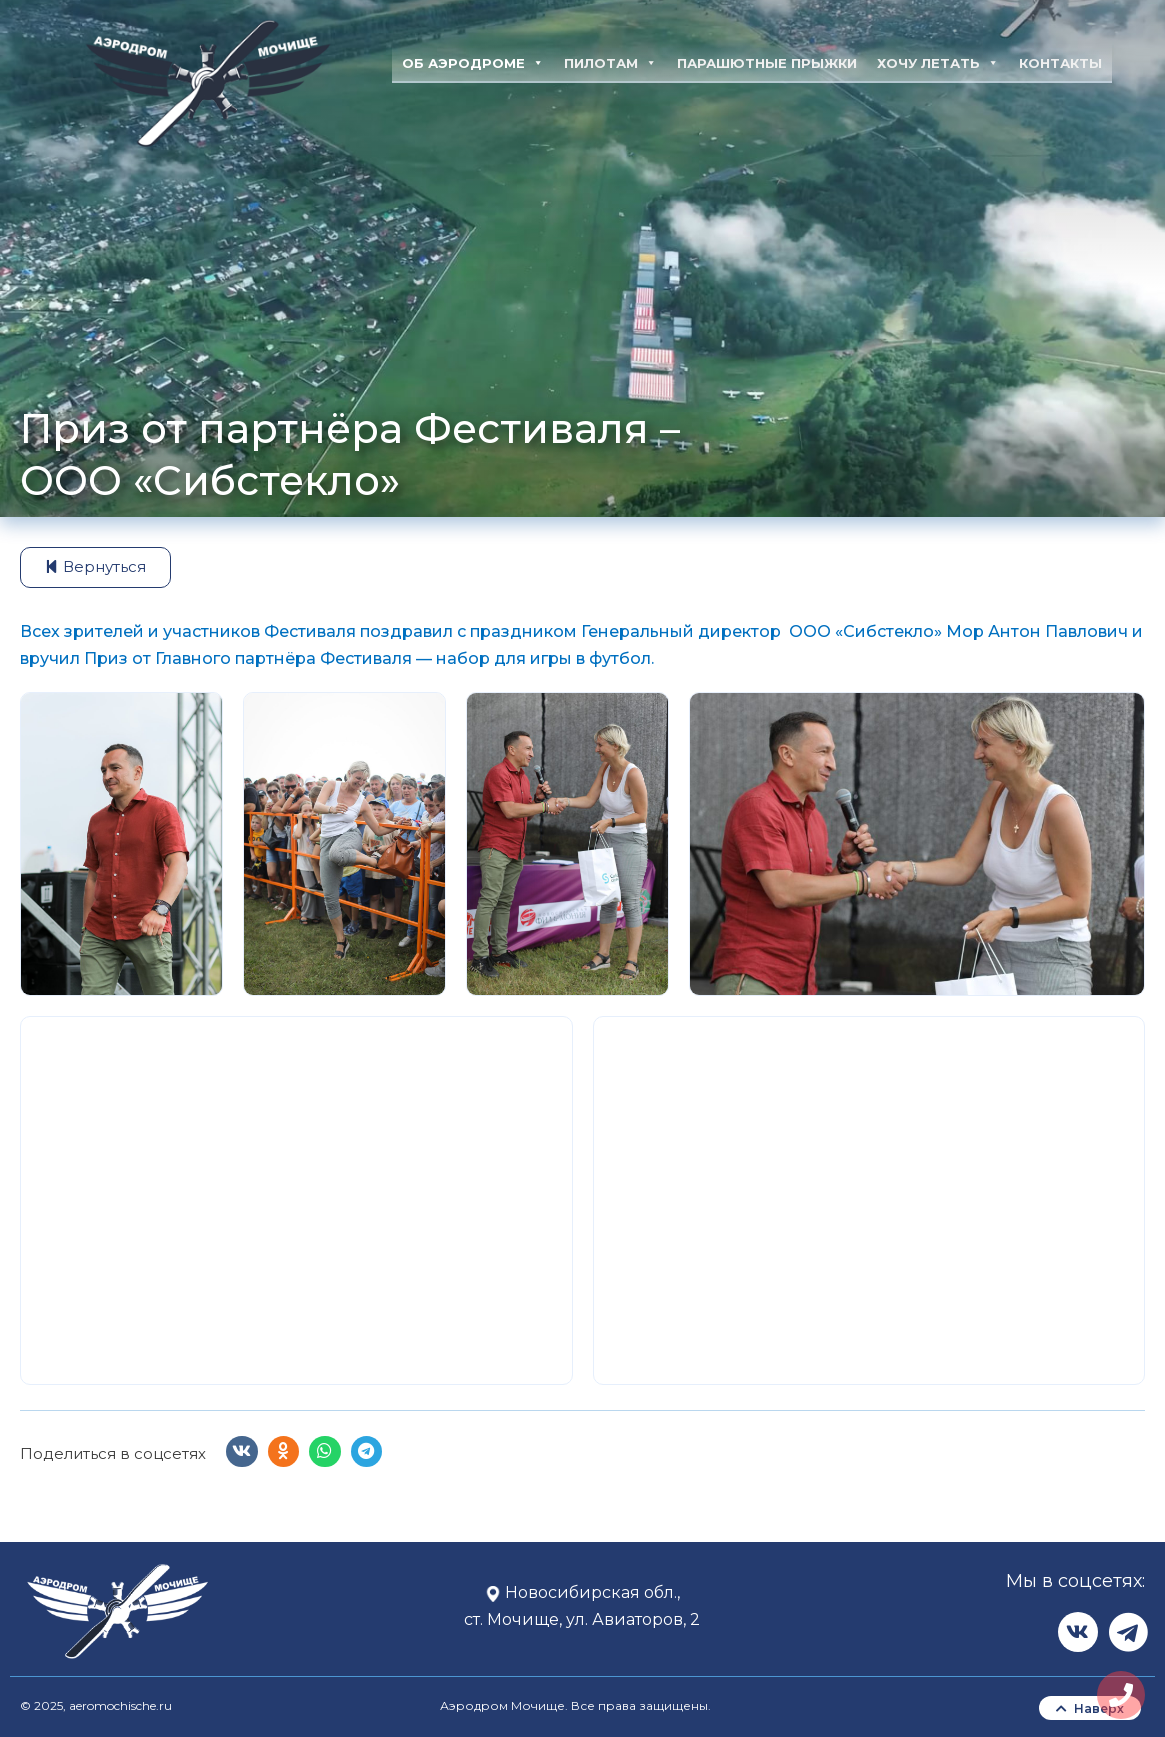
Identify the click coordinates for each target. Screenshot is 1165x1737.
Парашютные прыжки (767, 63)
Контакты (1060, 63)
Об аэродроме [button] (473, 63)
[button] (242, 1452)
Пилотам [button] (610, 63)
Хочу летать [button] (938, 63)
